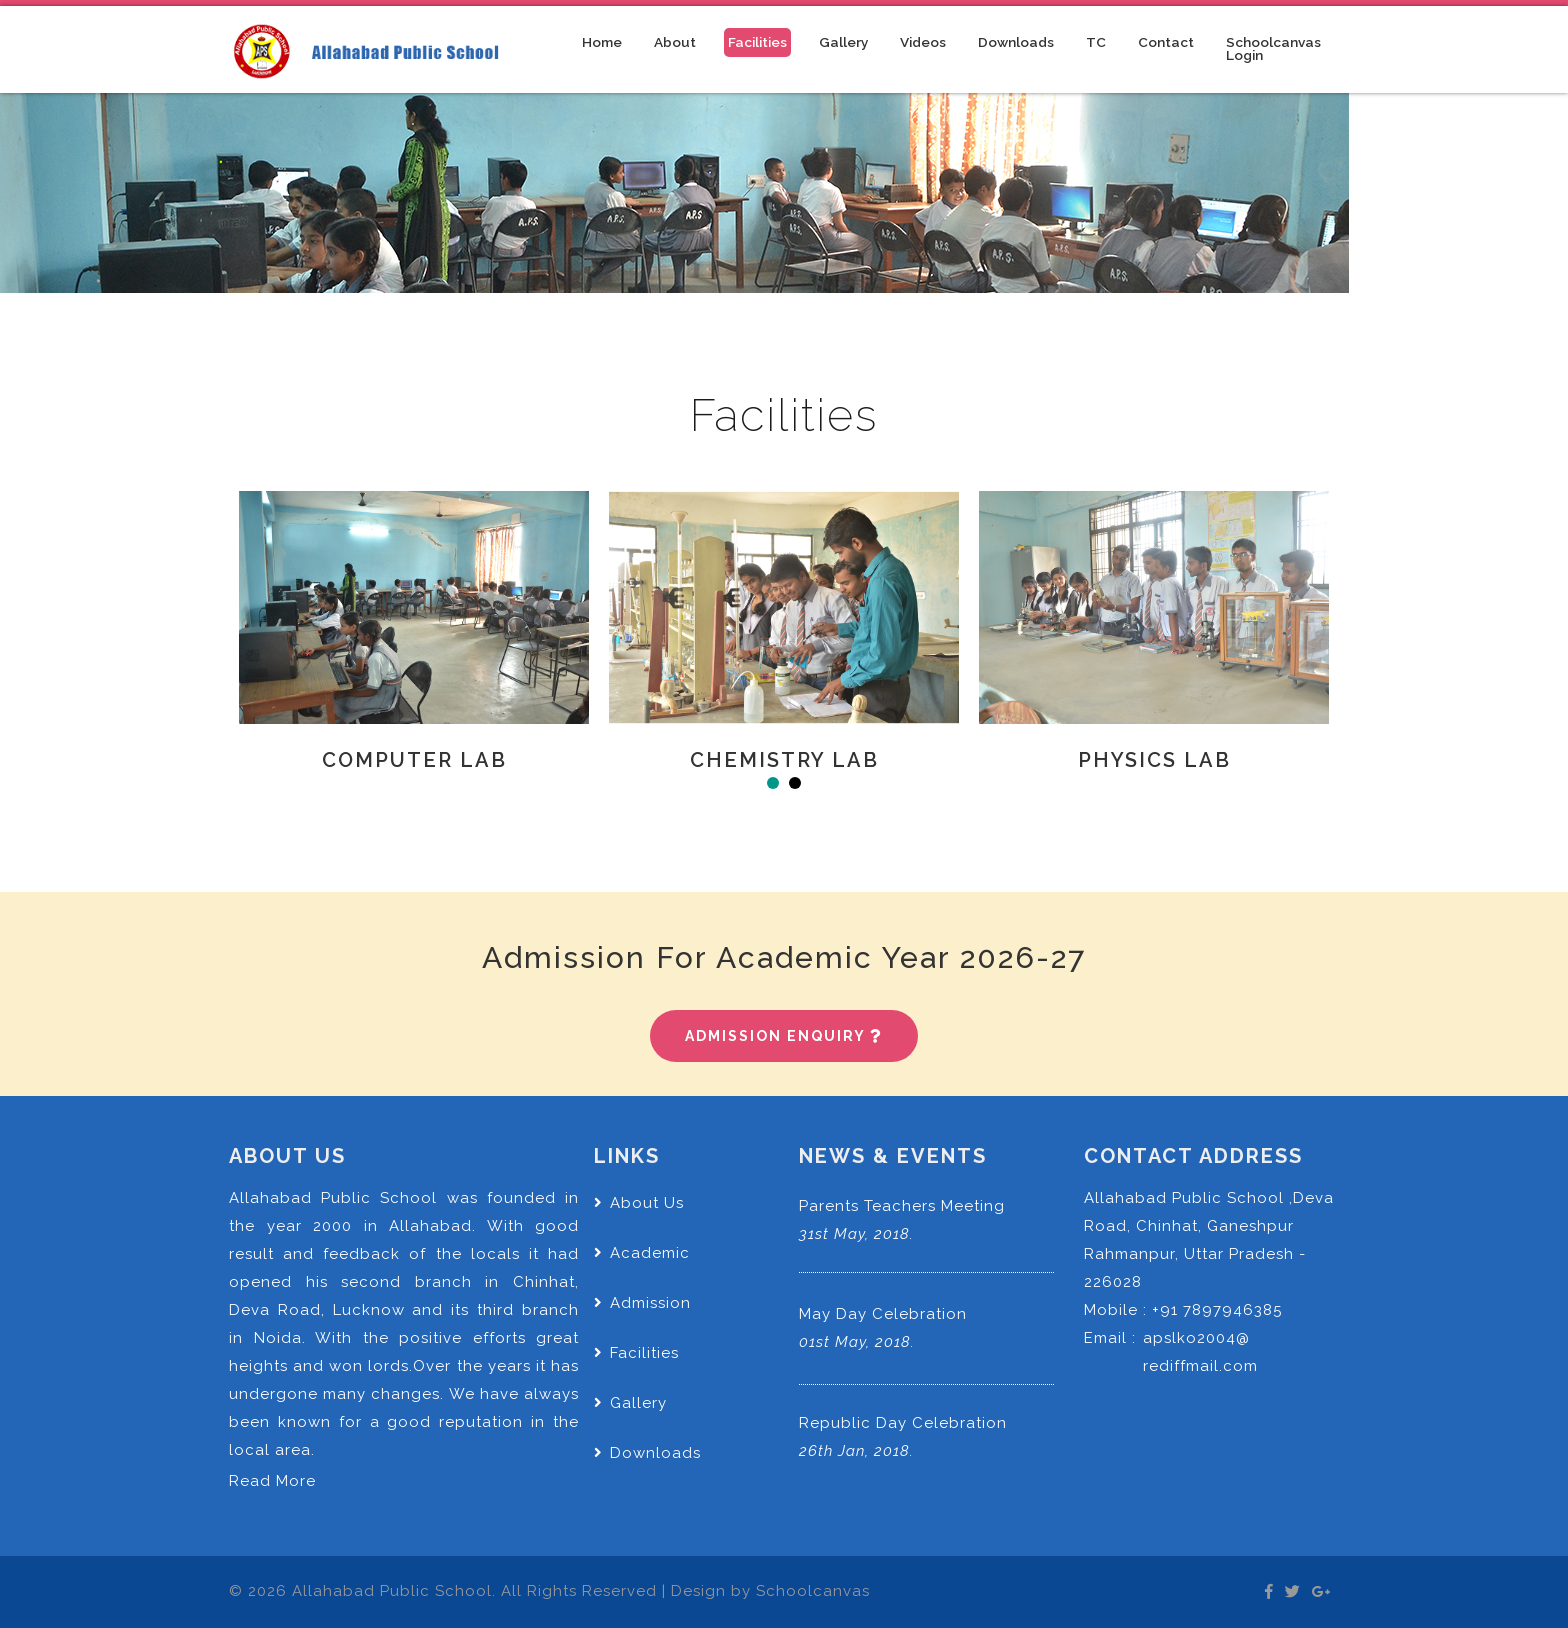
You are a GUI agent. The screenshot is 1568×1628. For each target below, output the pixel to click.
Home (604, 41)
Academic (642, 1253)
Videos (923, 42)
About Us (639, 1203)
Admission (642, 1303)
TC (1096, 42)
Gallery (843, 42)
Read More (272, 1481)
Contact (1166, 42)
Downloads (1016, 42)
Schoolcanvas (813, 1591)
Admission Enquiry (784, 1036)
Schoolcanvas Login (1273, 49)
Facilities (757, 42)
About (675, 42)
